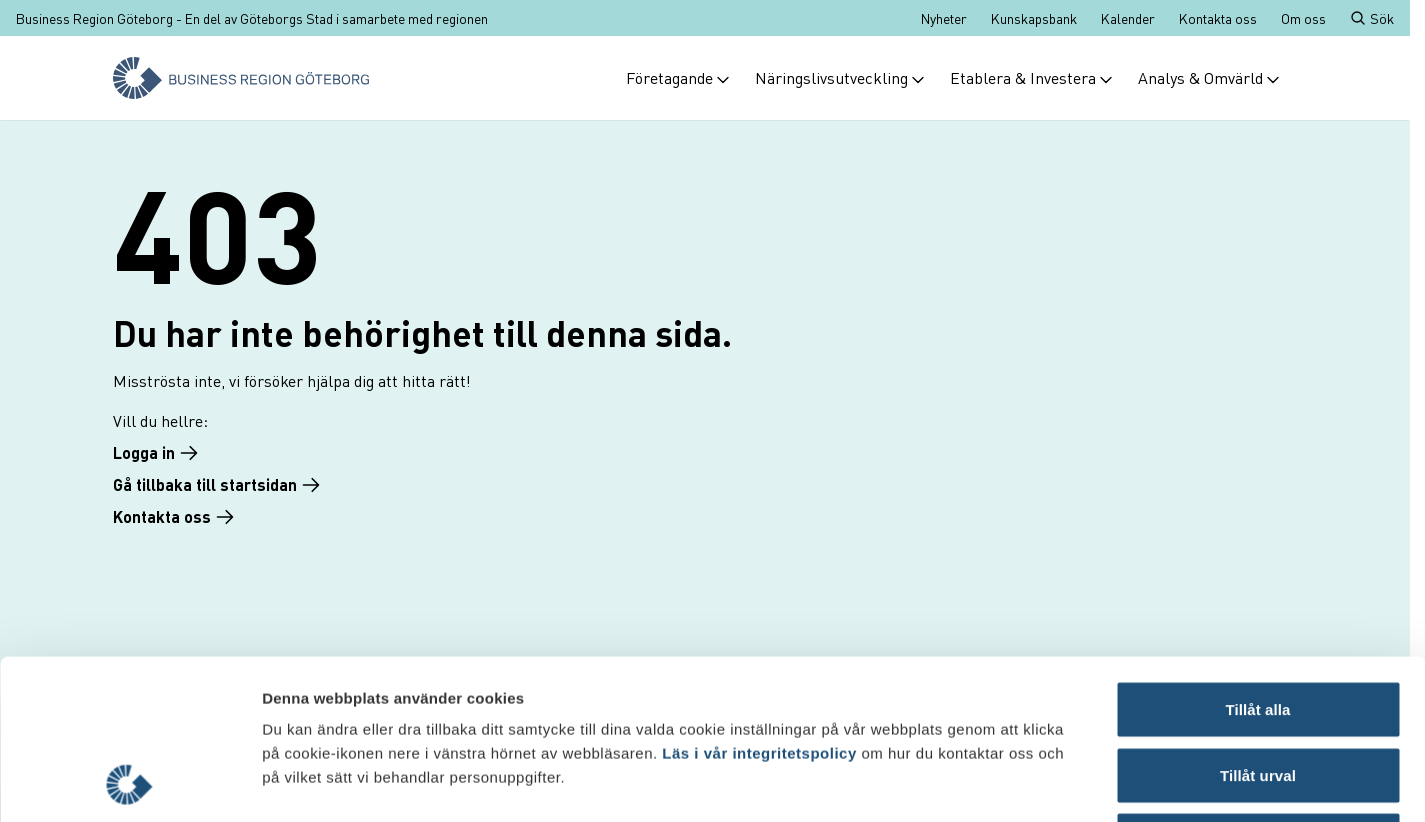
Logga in (156, 452)
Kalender (1128, 18)
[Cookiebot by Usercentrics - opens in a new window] (129, 783)
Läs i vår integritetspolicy (759, 603)
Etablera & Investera (1032, 77)
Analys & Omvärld (1209, 77)
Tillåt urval (1258, 625)
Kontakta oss (1218, 18)
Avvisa (1258, 690)
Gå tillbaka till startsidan (217, 484)
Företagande (678, 77)
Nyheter (944, 18)
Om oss (1303, 18)
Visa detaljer (1086, 782)
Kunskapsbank (1034, 18)
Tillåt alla (1257, 559)
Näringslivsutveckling (840, 77)
